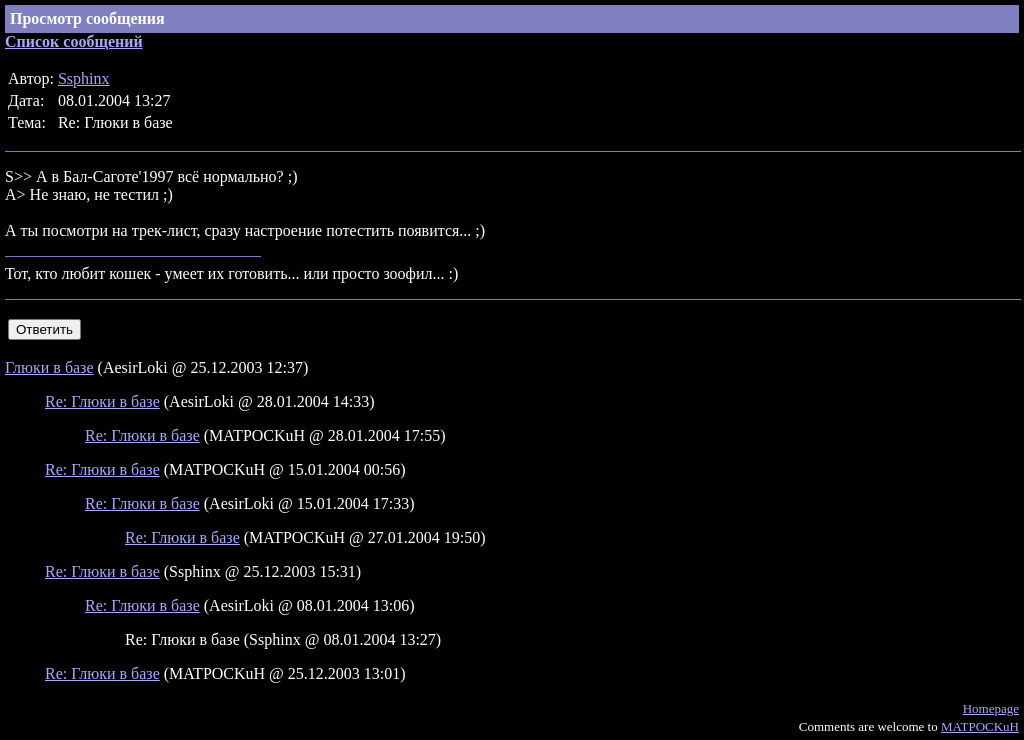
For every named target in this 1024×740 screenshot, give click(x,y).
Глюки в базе (49, 367)
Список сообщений (74, 41)
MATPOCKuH (980, 726)
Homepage (991, 708)
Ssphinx (84, 78)
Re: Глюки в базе (102, 401)
